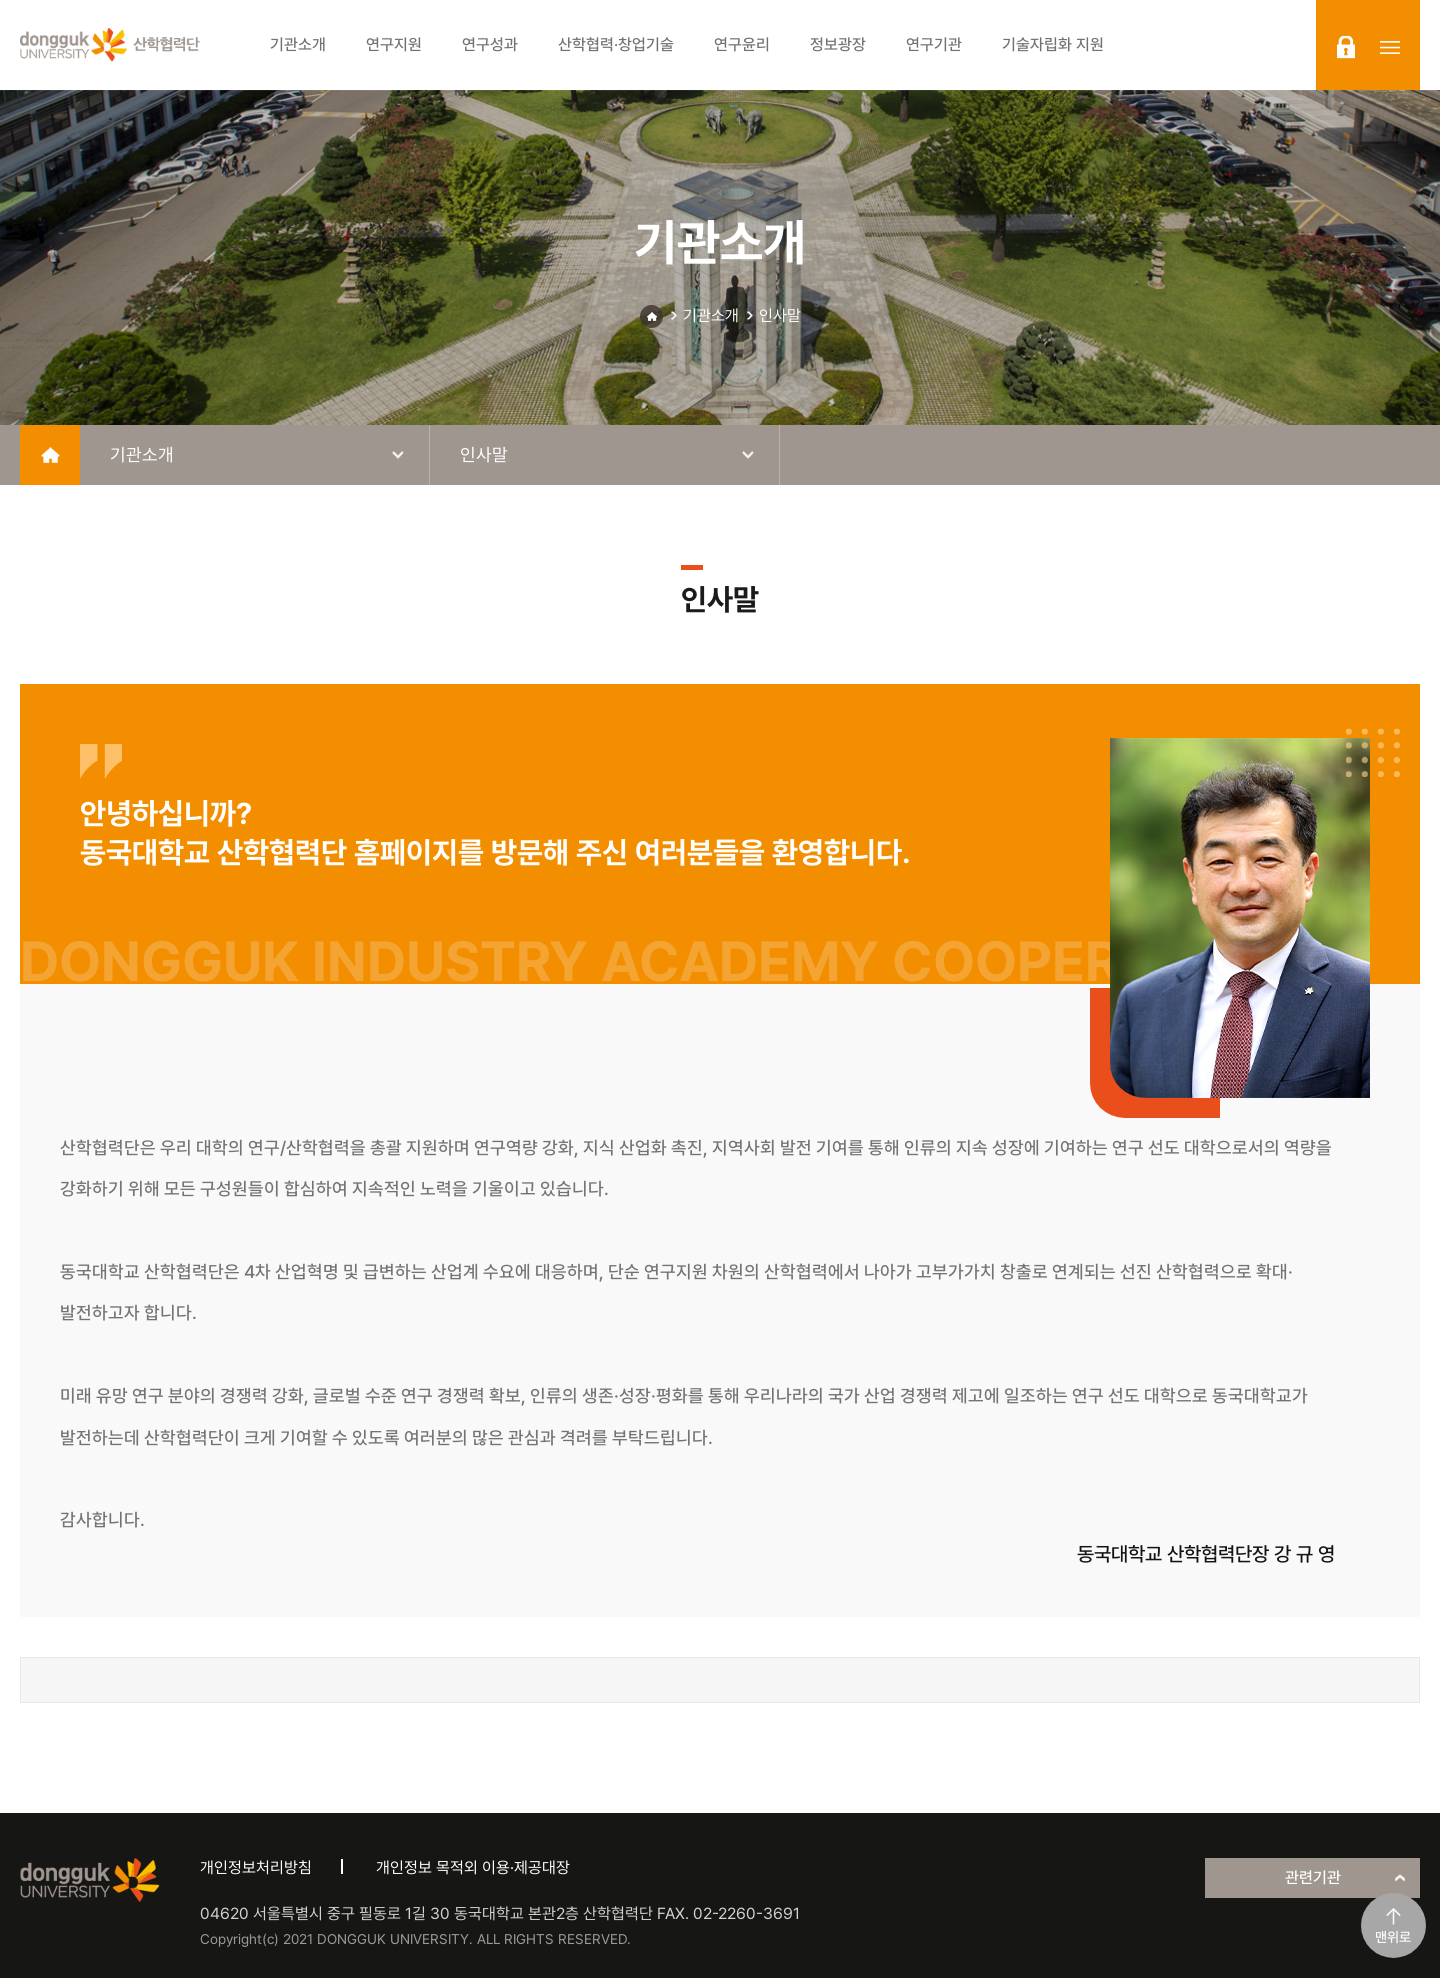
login (1346, 47)
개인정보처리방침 (256, 1867)
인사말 (780, 315)
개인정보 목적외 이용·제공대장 (473, 1867)
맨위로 (1393, 1937)
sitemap (1390, 47)
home (50, 455)
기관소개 (711, 315)
